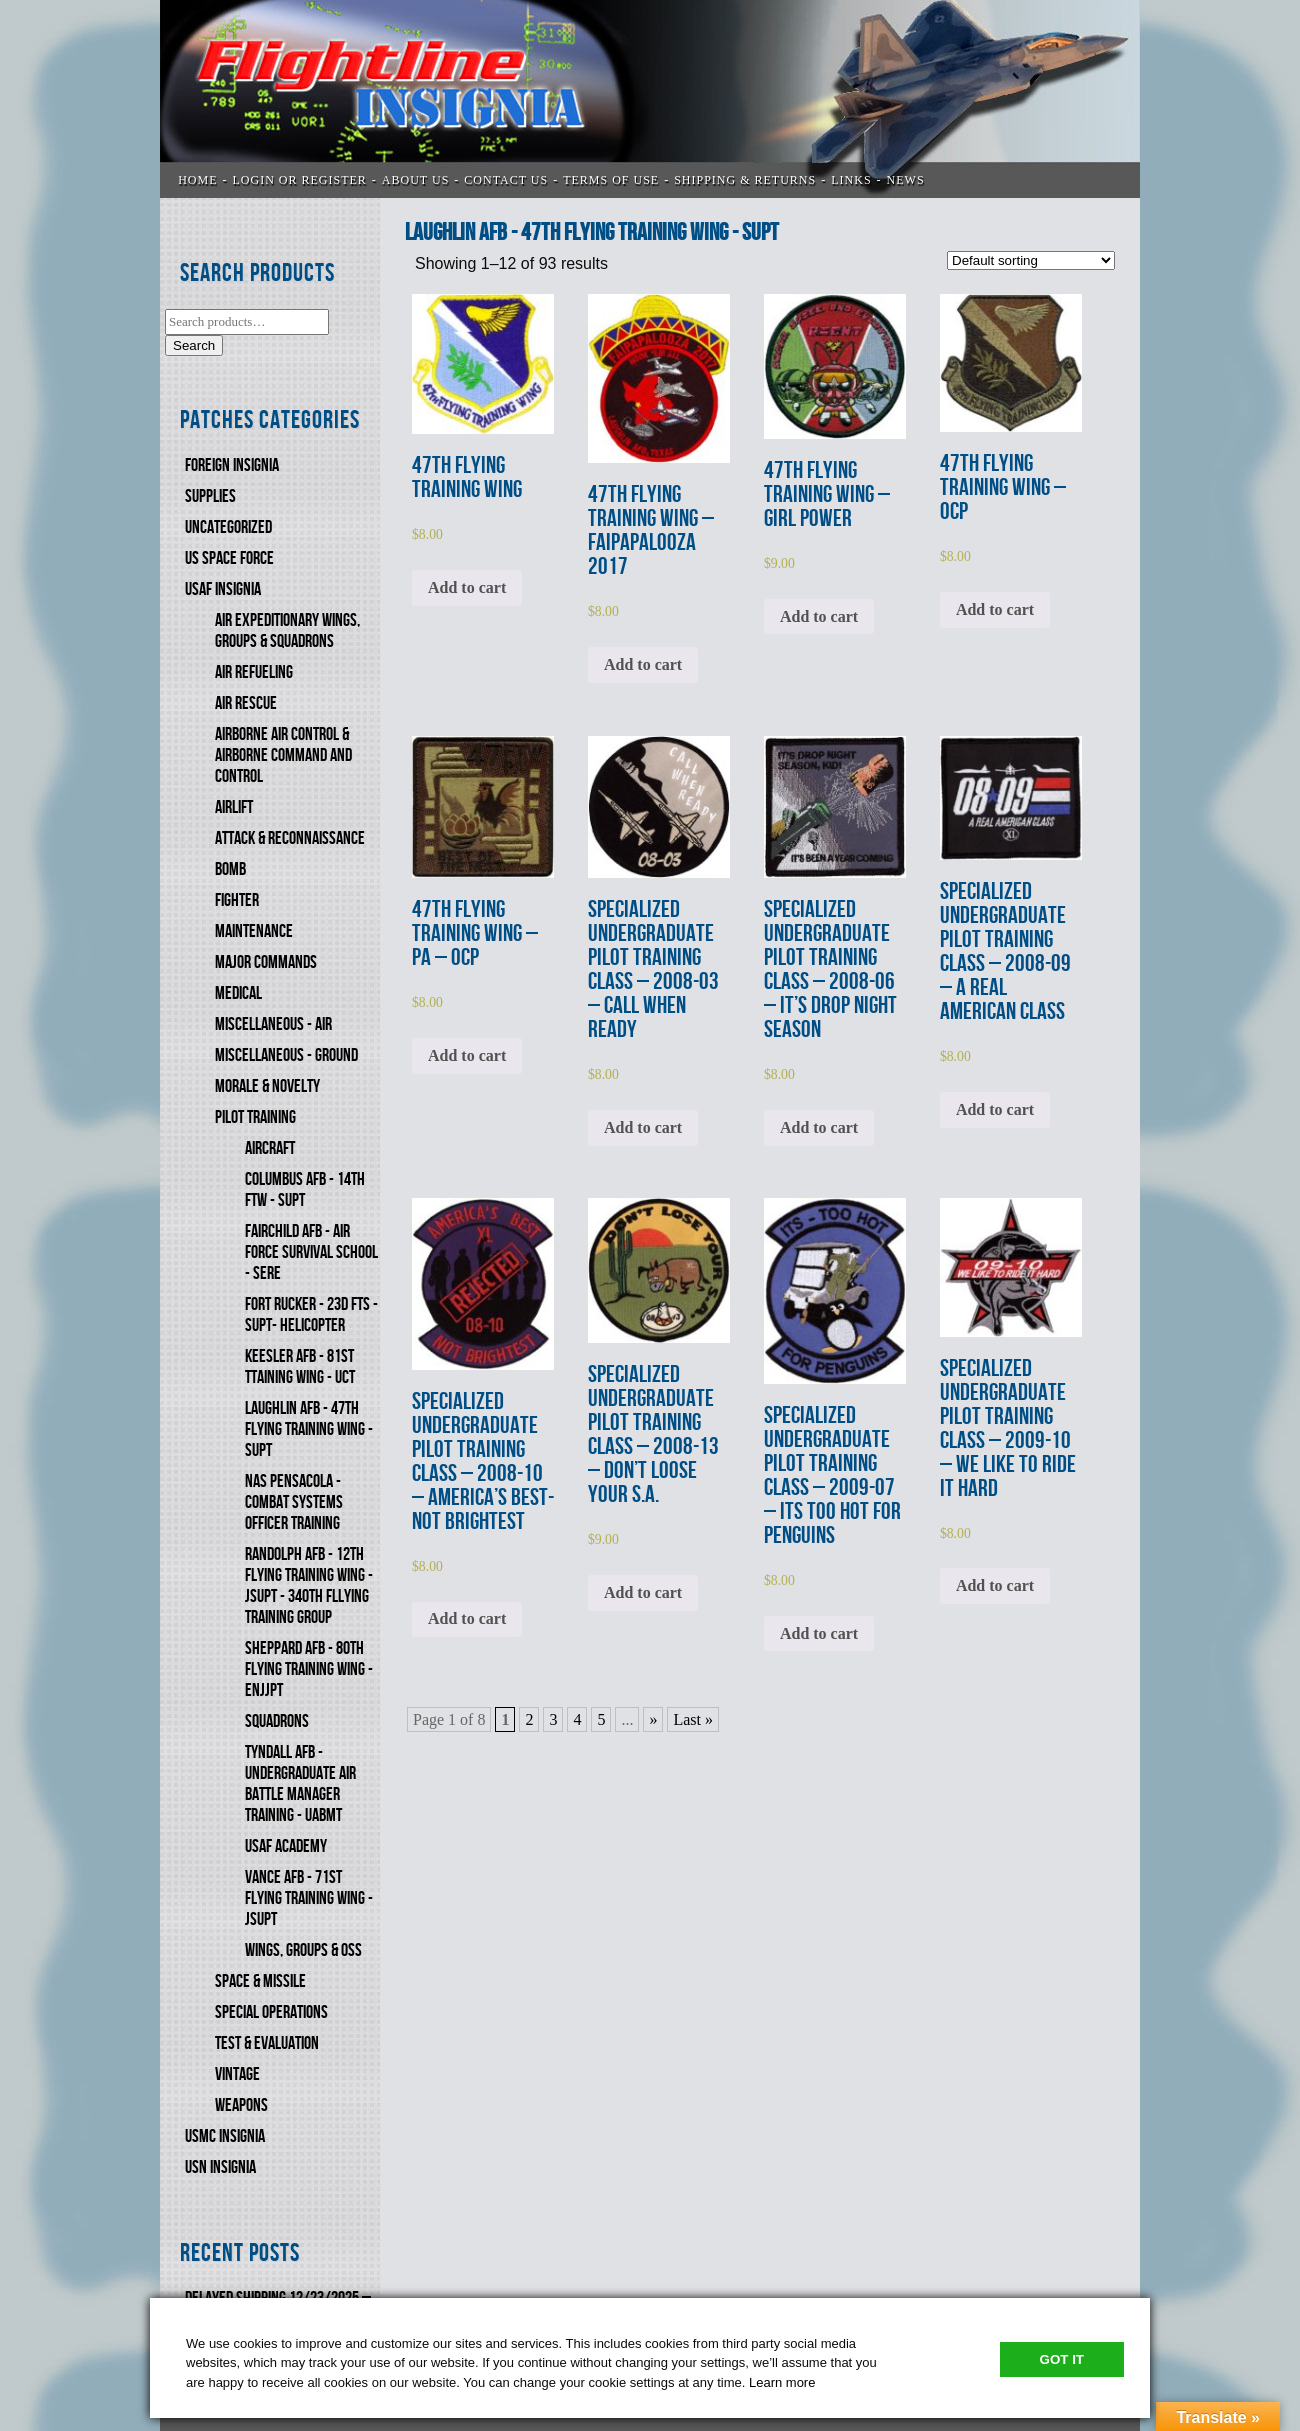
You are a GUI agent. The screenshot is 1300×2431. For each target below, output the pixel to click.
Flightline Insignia (650, 99)
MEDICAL (238, 993)
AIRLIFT (234, 807)
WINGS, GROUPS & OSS (303, 1950)
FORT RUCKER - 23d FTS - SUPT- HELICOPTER (311, 1315)
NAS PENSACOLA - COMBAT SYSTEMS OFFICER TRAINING (294, 1502)
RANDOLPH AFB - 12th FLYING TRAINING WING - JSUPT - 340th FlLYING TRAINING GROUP (309, 1586)
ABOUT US (415, 180)
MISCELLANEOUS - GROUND (286, 1055)
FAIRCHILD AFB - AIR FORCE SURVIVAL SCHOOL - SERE (311, 1252)
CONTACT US (506, 180)
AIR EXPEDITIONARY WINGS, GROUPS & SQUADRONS (287, 631)
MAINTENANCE (254, 931)
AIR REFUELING (254, 672)
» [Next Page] (653, 1719)
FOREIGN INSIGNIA (232, 465)
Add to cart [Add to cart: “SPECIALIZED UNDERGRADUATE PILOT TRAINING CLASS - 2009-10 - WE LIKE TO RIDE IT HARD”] (995, 1585)
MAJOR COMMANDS (266, 962)
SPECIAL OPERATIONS (271, 2012)
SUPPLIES (210, 496)
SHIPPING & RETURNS (745, 180)
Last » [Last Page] (693, 1719)
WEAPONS (241, 2105)
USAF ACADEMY (286, 1846)
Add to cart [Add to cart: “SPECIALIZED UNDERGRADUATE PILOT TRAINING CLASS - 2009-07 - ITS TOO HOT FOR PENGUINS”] (819, 1633)
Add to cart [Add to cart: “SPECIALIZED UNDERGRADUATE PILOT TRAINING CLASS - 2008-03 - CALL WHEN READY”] (643, 1127)
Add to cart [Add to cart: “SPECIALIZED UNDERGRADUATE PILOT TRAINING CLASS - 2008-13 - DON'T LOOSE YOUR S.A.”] (643, 1592)
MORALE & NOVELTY (267, 1086)
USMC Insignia (225, 2136)
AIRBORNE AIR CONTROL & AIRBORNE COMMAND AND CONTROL (283, 755)
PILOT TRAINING (255, 1117)
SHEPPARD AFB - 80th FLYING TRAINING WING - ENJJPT (309, 1669)
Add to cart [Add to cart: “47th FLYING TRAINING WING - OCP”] (995, 609)
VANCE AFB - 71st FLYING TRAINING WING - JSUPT (309, 1898)
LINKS (851, 180)
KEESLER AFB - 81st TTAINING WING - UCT (300, 1367)
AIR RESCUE (246, 703)
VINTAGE (237, 2074)
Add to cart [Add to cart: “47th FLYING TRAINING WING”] (467, 587)
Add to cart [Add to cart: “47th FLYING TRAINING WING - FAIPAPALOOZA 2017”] (643, 664)
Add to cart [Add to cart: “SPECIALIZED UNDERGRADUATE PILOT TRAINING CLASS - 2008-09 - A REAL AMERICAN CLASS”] (995, 1109)
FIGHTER (237, 900)
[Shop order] (1031, 260)
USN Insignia (220, 2167)
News (906, 180)
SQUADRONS (277, 1721)
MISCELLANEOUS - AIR (273, 1024)
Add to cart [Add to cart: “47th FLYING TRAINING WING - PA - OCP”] (467, 1055)
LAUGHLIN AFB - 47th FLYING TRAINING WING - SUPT (309, 1429)
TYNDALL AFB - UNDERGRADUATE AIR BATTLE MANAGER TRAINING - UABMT (300, 1784)
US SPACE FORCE (229, 558)
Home (197, 180)
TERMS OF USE (611, 180)
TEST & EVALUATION (267, 2043)
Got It (1062, 2359)
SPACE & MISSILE (260, 1981)
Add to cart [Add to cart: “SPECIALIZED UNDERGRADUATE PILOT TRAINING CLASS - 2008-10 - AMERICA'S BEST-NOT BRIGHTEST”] (467, 1618)
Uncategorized (228, 527)
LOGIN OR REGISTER (300, 180)
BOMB (230, 869)
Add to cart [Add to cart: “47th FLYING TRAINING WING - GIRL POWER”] (819, 616)
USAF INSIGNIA (223, 589)
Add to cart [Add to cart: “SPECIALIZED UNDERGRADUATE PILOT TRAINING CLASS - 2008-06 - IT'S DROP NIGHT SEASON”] (819, 1127)
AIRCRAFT (270, 1148)
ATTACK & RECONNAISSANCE (290, 838)
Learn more (782, 2382)
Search (194, 345)
